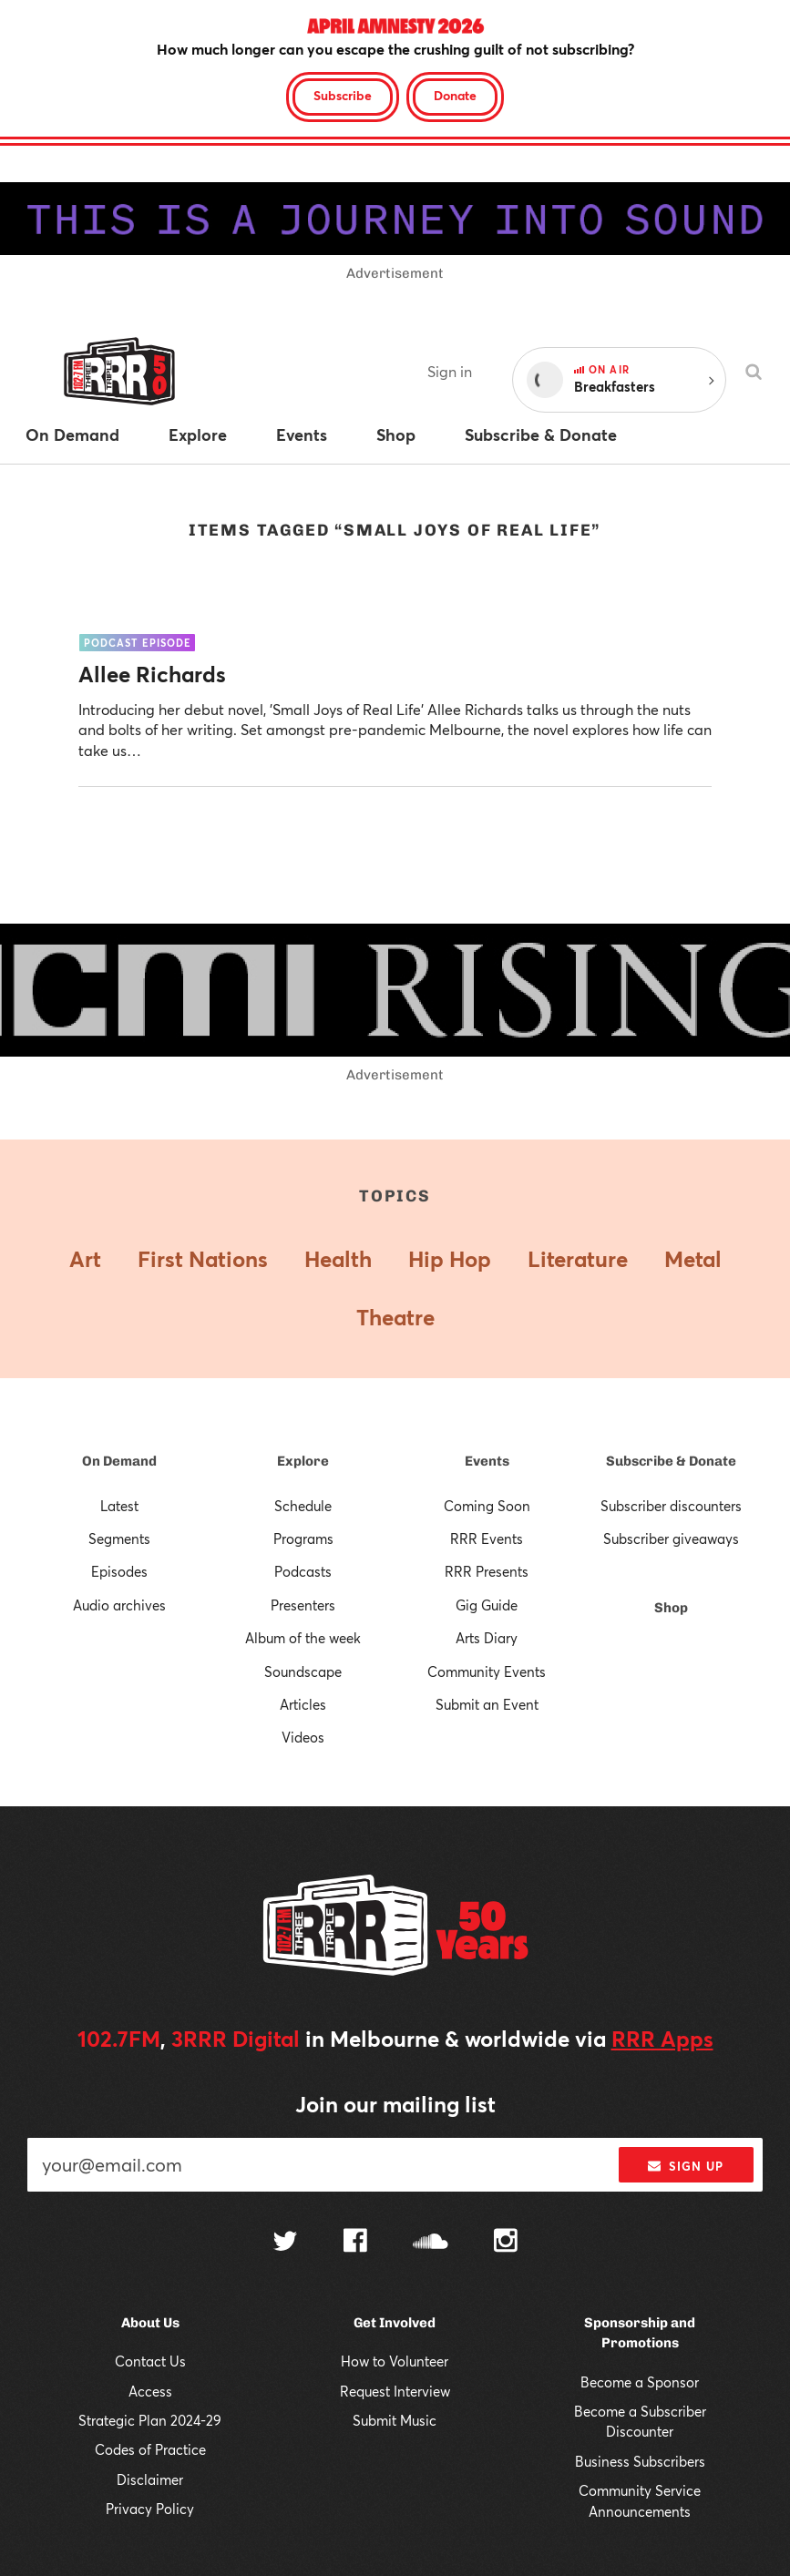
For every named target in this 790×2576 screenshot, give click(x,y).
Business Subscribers (640, 2461)
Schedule (303, 1506)
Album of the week (303, 1638)
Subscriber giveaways (671, 1538)
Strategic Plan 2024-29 (149, 2420)
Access (150, 2391)
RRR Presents (486, 1571)
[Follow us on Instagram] (506, 2242)
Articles (303, 1704)
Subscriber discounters (671, 1506)
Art (85, 1258)
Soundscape (303, 1671)
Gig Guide (487, 1605)
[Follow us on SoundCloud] (430, 2243)
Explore (303, 1461)
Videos (303, 1737)
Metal (693, 1258)
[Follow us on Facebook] (355, 2242)
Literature (578, 1258)
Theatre (395, 1317)
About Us (150, 2323)
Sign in (449, 371)
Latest (119, 1506)
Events (487, 1461)
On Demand (119, 1461)
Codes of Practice (150, 2449)
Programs (303, 1538)
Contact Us (150, 2361)
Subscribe (342, 95)
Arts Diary (487, 1638)
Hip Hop (449, 1258)
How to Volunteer (394, 2361)
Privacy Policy (150, 2508)
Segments (119, 1538)
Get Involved (395, 2323)
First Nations (203, 1258)
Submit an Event (487, 1704)
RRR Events (486, 1538)
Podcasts (303, 1571)
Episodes (119, 1571)
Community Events (486, 1671)
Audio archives (119, 1605)
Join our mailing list (395, 2104)
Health (338, 1258)
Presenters (303, 1605)
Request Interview (395, 2391)
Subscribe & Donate (671, 1461)
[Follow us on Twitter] (285, 2243)
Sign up (685, 2166)
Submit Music (394, 2420)
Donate (455, 95)
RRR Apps (662, 2038)
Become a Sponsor (639, 2382)
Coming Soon (487, 1506)
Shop (671, 1608)
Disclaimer (150, 2479)
